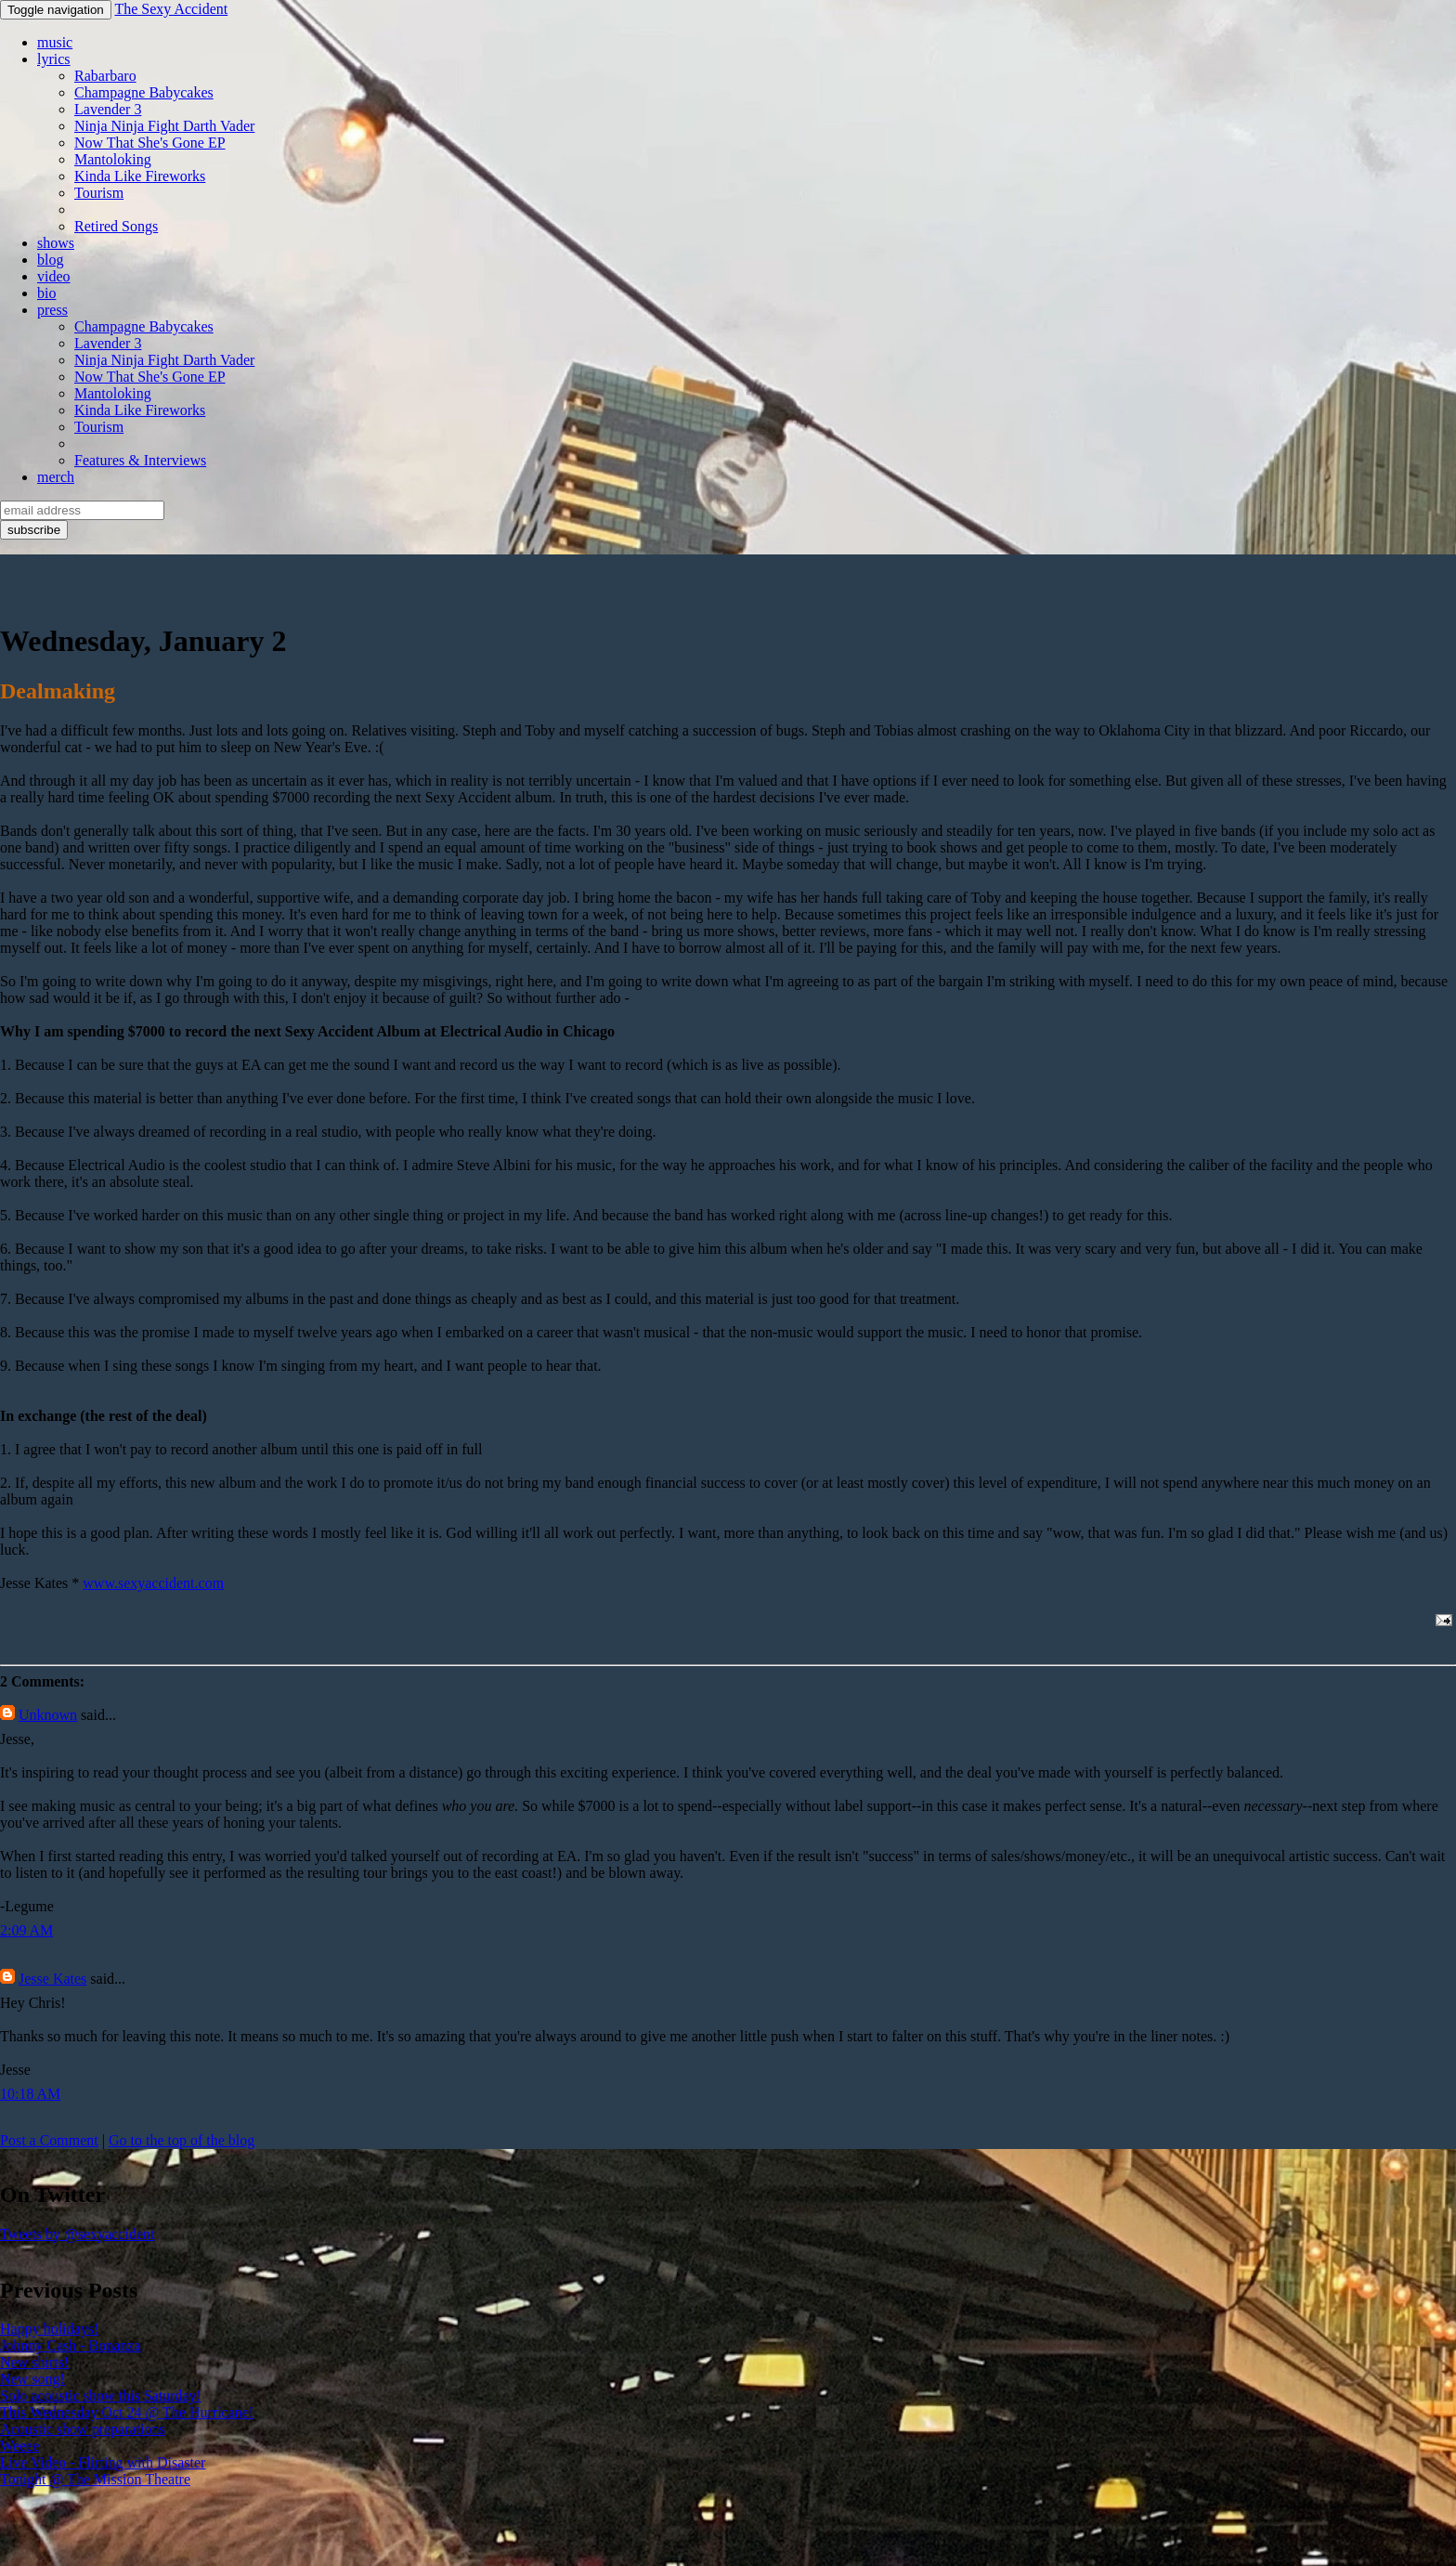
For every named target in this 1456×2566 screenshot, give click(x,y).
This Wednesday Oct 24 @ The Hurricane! (127, 2412)
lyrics (54, 59)
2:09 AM (26, 1930)
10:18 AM (30, 2094)
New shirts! (34, 2362)
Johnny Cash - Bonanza (70, 2345)
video (54, 276)
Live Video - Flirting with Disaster (102, 2462)
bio (46, 293)
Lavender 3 (107, 109)
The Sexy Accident (171, 9)
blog (50, 259)
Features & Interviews (140, 460)
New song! (32, 2379)
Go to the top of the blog (181, 2140)
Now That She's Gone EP (150, 142)
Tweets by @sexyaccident (77, 2234)
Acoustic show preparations (82, 2429)
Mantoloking (112, 159)
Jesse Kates (52, 1978)
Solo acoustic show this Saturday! (101, 2395)
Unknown (48, 1715)
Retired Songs (116, 226)
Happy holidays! (49, 2329)
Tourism (99, 193)
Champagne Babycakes (144, 92)
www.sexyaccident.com (153, 1583)
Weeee (19, 2446)
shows (55, 243)
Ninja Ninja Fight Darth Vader (164, 126)
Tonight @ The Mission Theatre (95, 2479)
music (54, 42)
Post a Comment (49, 2140)
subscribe (33, 530)
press (52, 310)
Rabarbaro (105, 76)
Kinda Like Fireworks (139, 176)
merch (55, 477)
